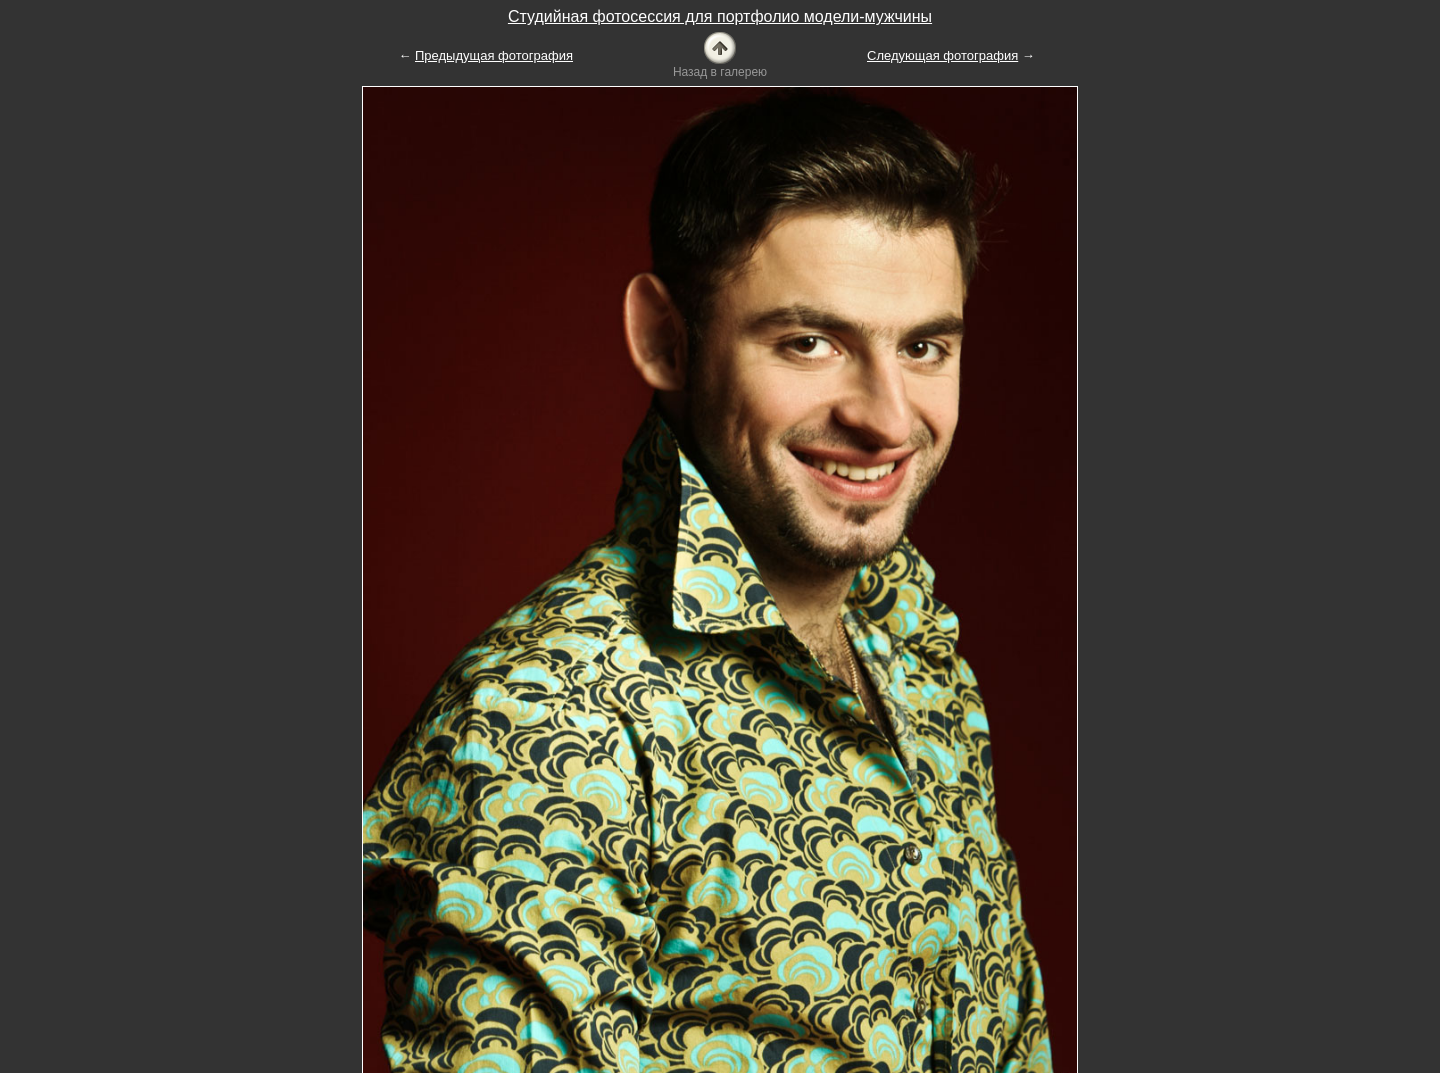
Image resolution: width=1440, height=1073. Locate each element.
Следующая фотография (942, 55)
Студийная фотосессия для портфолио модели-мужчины (720, 16)
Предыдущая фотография (494, 55)
